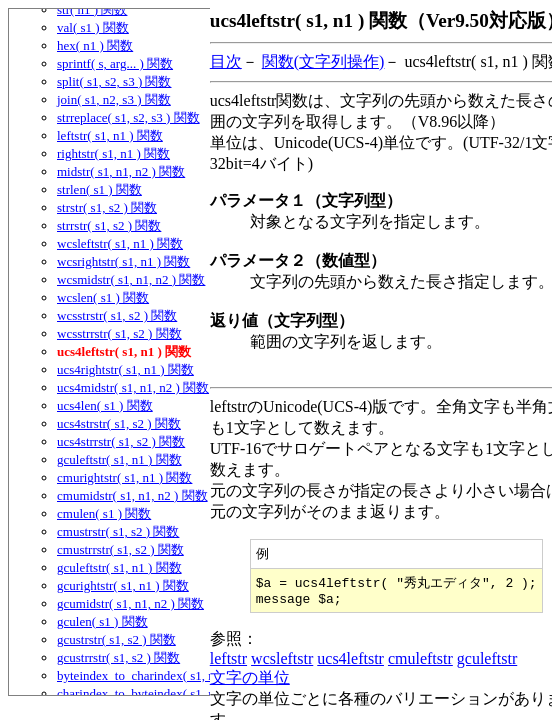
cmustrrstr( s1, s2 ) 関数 (120, 549)
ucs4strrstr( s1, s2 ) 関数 (121, 441)
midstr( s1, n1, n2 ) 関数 (121, 171)
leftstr (228, 663)
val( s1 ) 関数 (93, 27)
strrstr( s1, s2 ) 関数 (109, 225)
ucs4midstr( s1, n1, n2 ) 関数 (133, 387)
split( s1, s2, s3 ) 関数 (114, 81)
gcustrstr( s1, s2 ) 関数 (116, 639)
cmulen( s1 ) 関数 (104, 513)
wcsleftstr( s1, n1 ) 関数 (120, 243)
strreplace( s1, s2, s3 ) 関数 (128, 117)
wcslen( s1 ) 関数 (103, 297)
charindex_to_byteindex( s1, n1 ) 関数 (157, 693)
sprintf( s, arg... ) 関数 (115, 63)
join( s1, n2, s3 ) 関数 (114, 99)
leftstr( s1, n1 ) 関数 (110, 135)
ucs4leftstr (350, 663)
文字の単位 (250, 682)
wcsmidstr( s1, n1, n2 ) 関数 (131, 279)
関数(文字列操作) (323, 61)
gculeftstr (487, 663)
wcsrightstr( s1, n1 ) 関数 (123, 261)
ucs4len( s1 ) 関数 (105, 405)
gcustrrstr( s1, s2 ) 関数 (118, 657)
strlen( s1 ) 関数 (99, 189)
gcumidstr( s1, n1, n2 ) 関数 (130, 603)
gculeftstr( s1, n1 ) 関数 (119, 459)
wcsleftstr (282, 663)
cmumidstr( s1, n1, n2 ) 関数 (132, 495)
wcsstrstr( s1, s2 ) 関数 (117, 315)
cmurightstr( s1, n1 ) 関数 (124, 477)
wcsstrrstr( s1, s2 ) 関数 (119, 333)
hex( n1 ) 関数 (95, 45)
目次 (226, 61)
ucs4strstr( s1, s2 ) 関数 (119, 423)
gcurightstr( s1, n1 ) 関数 (123, 585)
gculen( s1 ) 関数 (102, 621)
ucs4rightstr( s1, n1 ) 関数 (125, 369)
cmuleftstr (420, 663)
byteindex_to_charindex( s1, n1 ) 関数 (157, 675)
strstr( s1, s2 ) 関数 (107, 207)
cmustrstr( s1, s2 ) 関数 (118, 531)
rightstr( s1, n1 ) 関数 (113, 153)
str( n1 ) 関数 (92, 9)
